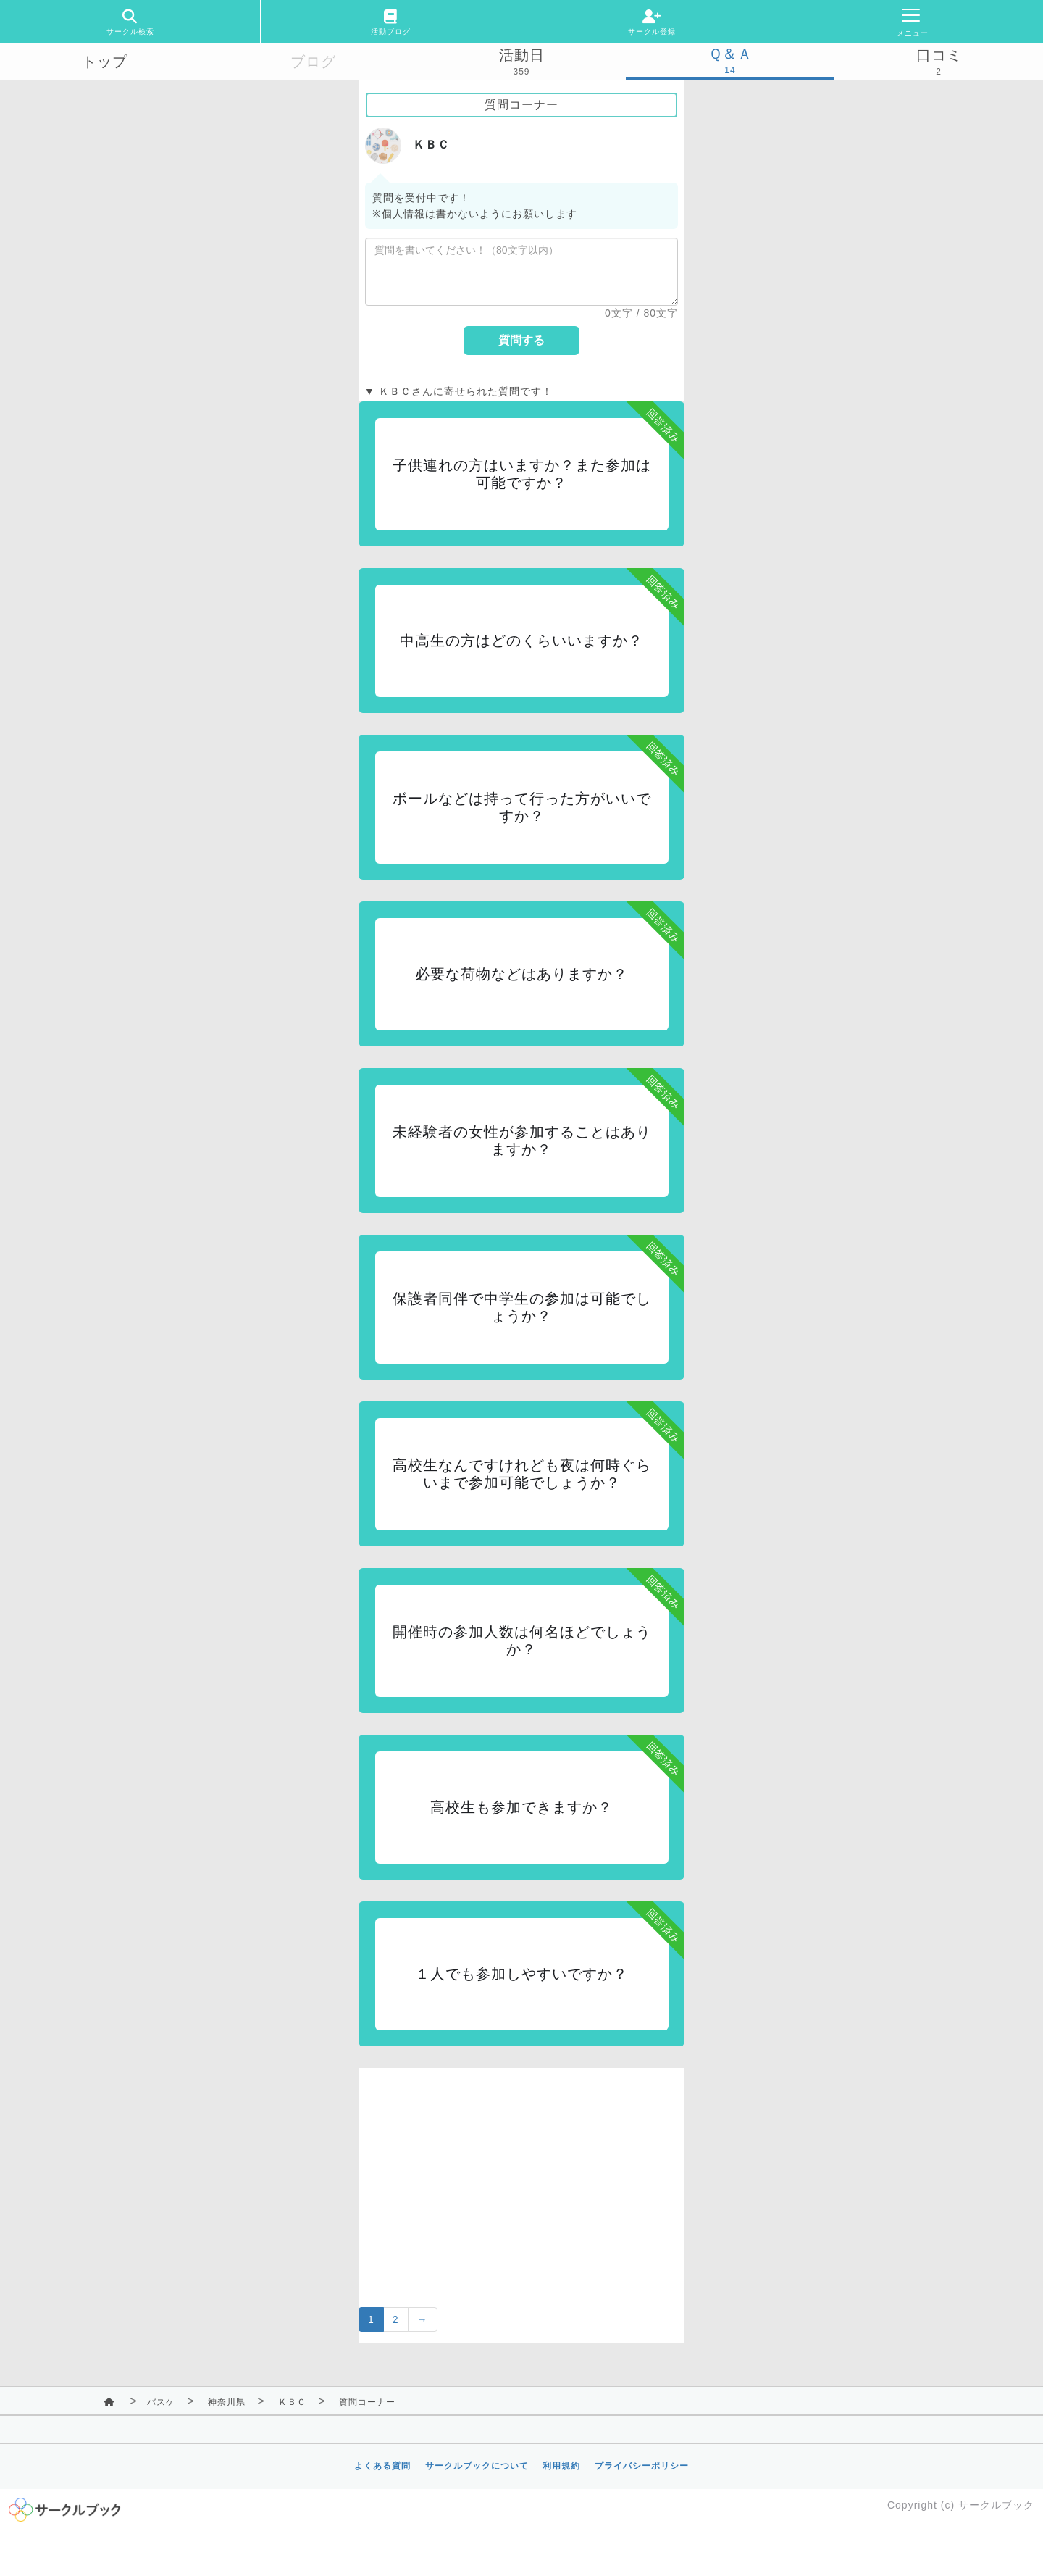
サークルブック (996, 2505)
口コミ (939, 55)
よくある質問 (382, 2466)
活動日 (522, 55)
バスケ (161, 2402)
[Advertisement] (521, 2169)
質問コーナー (367, 2402)
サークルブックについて (477, 2466)
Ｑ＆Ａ (730, 54)
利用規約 (561, 2466)
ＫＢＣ (292, 2402)
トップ (104, 62)
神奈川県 (227, 2402)
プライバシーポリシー (642, 2466)
